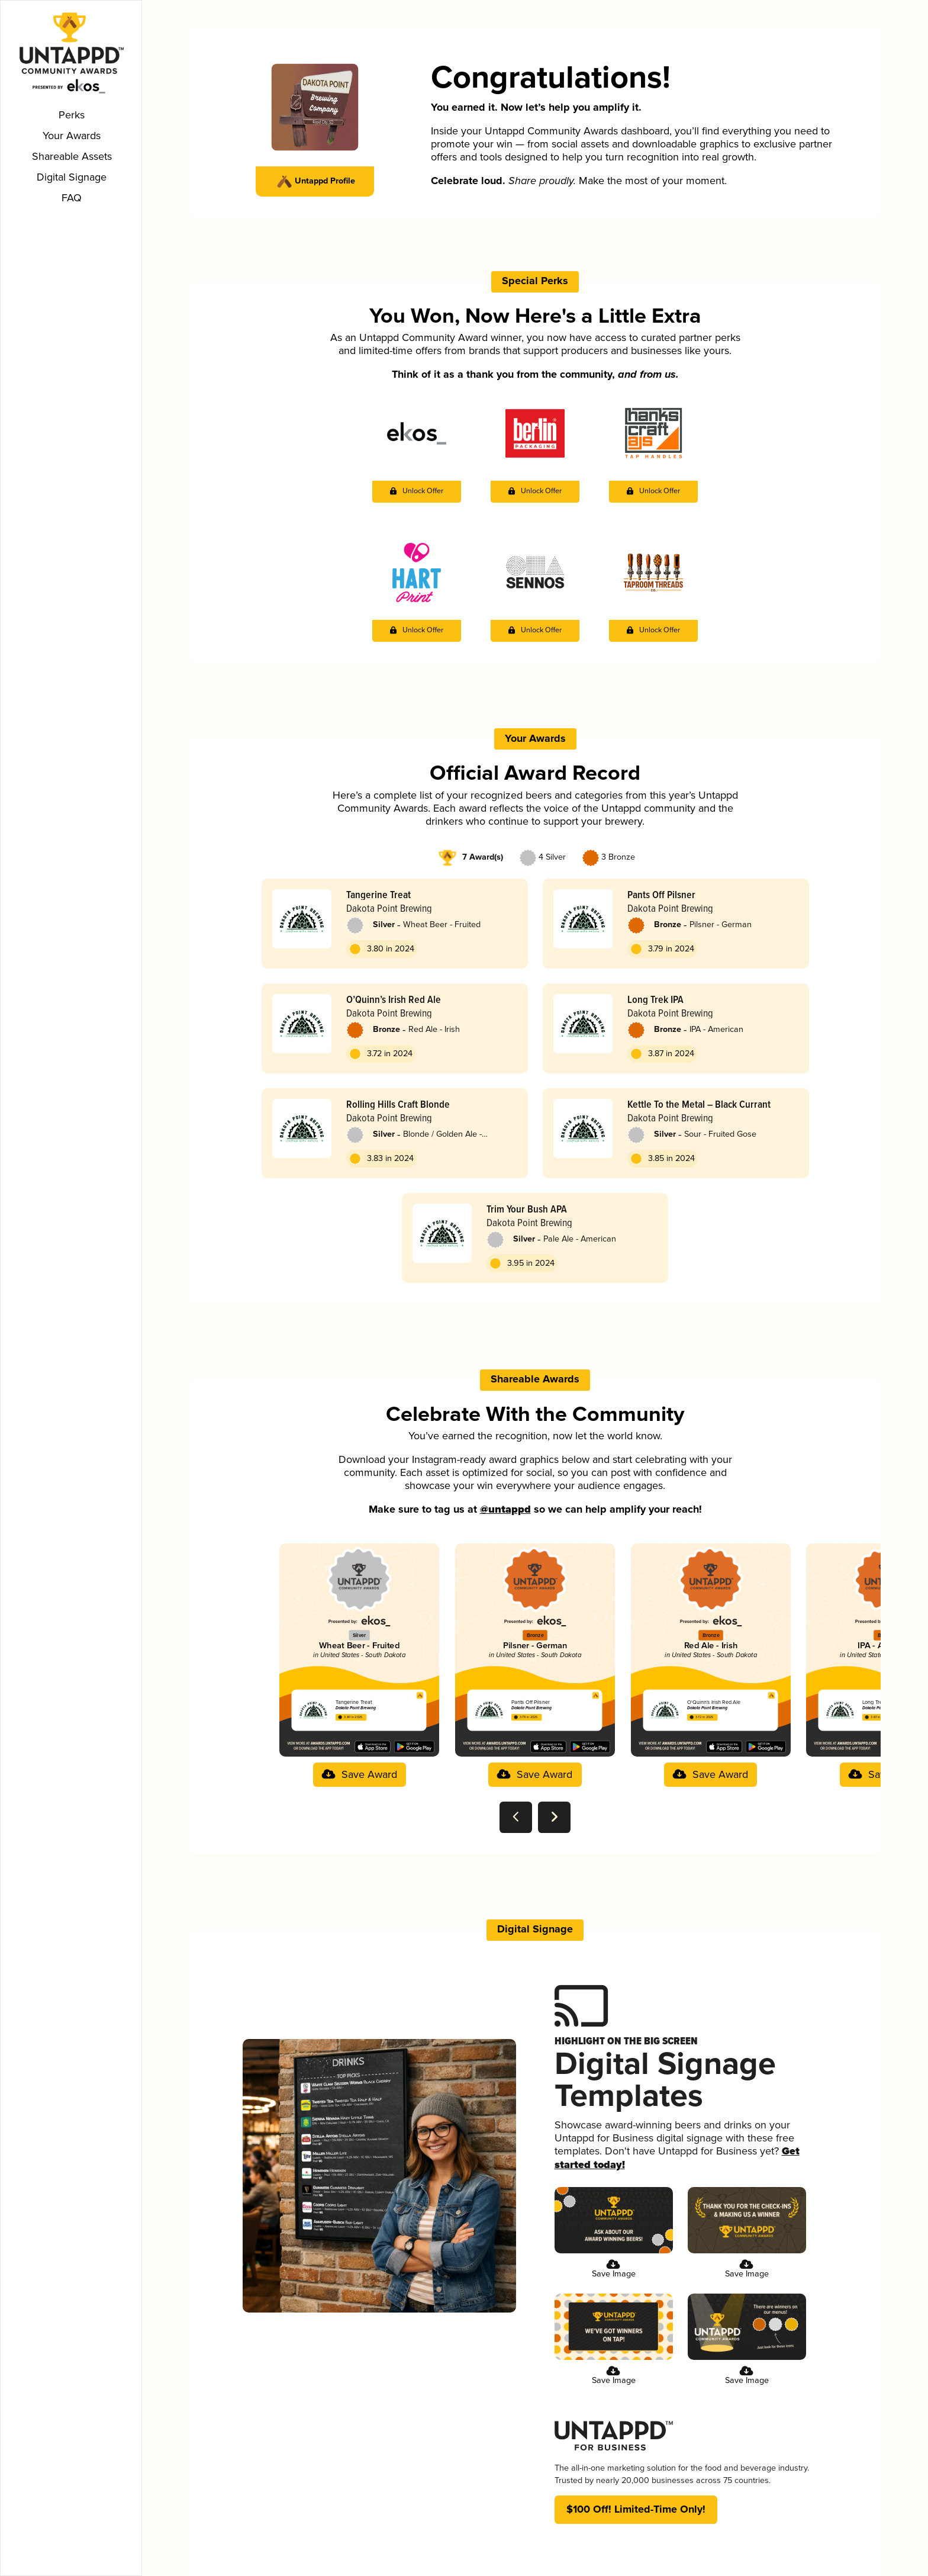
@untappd (502, 1516)
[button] (416, 502)
